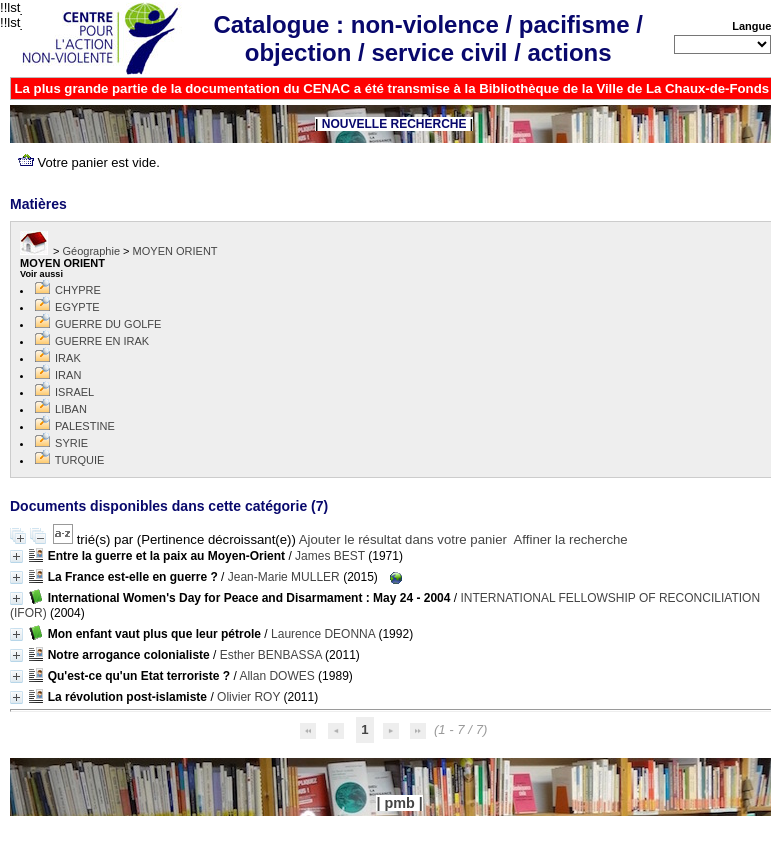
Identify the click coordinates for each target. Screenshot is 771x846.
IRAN (68, 375)
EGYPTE (77, 307)
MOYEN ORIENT (175, 251)
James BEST (330, 556)
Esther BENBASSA (271, 655)
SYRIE (71, 443)
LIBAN (71, 409)
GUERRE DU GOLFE (108, 324)
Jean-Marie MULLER (284, 577)
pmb (399, 803)
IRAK (68, 358)
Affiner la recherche (571, 539)
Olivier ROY (248, 697)
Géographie (92, 251)
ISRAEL (74, 392)
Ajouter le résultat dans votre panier (403, 539)
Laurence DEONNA (323, 634)
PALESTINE (85, 426)
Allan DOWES (276, 676)
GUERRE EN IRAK (102, 341)
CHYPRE (78, 290)
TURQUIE (80, 460)
